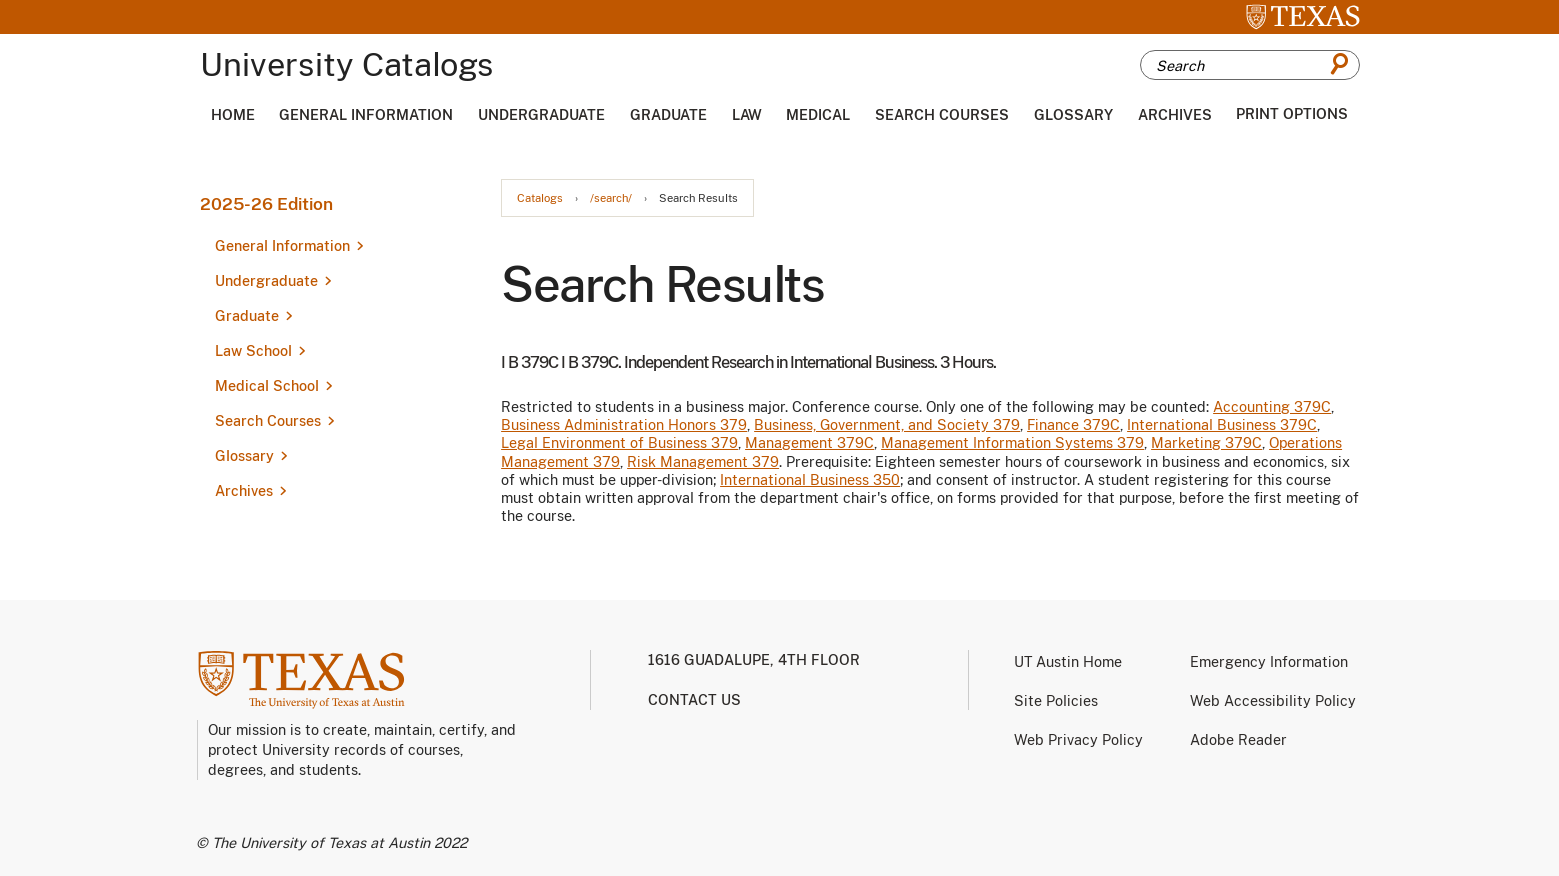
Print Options (1292, 114)
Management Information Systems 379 (1012, 443)
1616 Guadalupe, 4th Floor (754, 660)
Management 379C (809, 443)
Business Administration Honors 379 (624, 425)
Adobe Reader (1238, 740)
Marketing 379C (1206, 443)
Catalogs (540, 198)
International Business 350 (810, 480)
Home (233, 115)
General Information (366, 115)
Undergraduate (541, 115)
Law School (253, 351)
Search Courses (942, 115)
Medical (818, 115)
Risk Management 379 (703, 462)
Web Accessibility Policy (1273, 701)
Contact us (694, 700)
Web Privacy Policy (1078, 740)
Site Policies (1056, 701)
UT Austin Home (1068, 662)
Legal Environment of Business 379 (619, 443)
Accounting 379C (1272, 407)
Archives (1175, 115)
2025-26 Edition (266, 204)
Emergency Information (1269, 662)
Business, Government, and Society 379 (887, 425)
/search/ (611, 198)
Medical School (267, 386)
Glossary (1073, 115)
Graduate (668, 115)
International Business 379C (1222, 425)
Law (747, 115)
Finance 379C (1073, 425)
